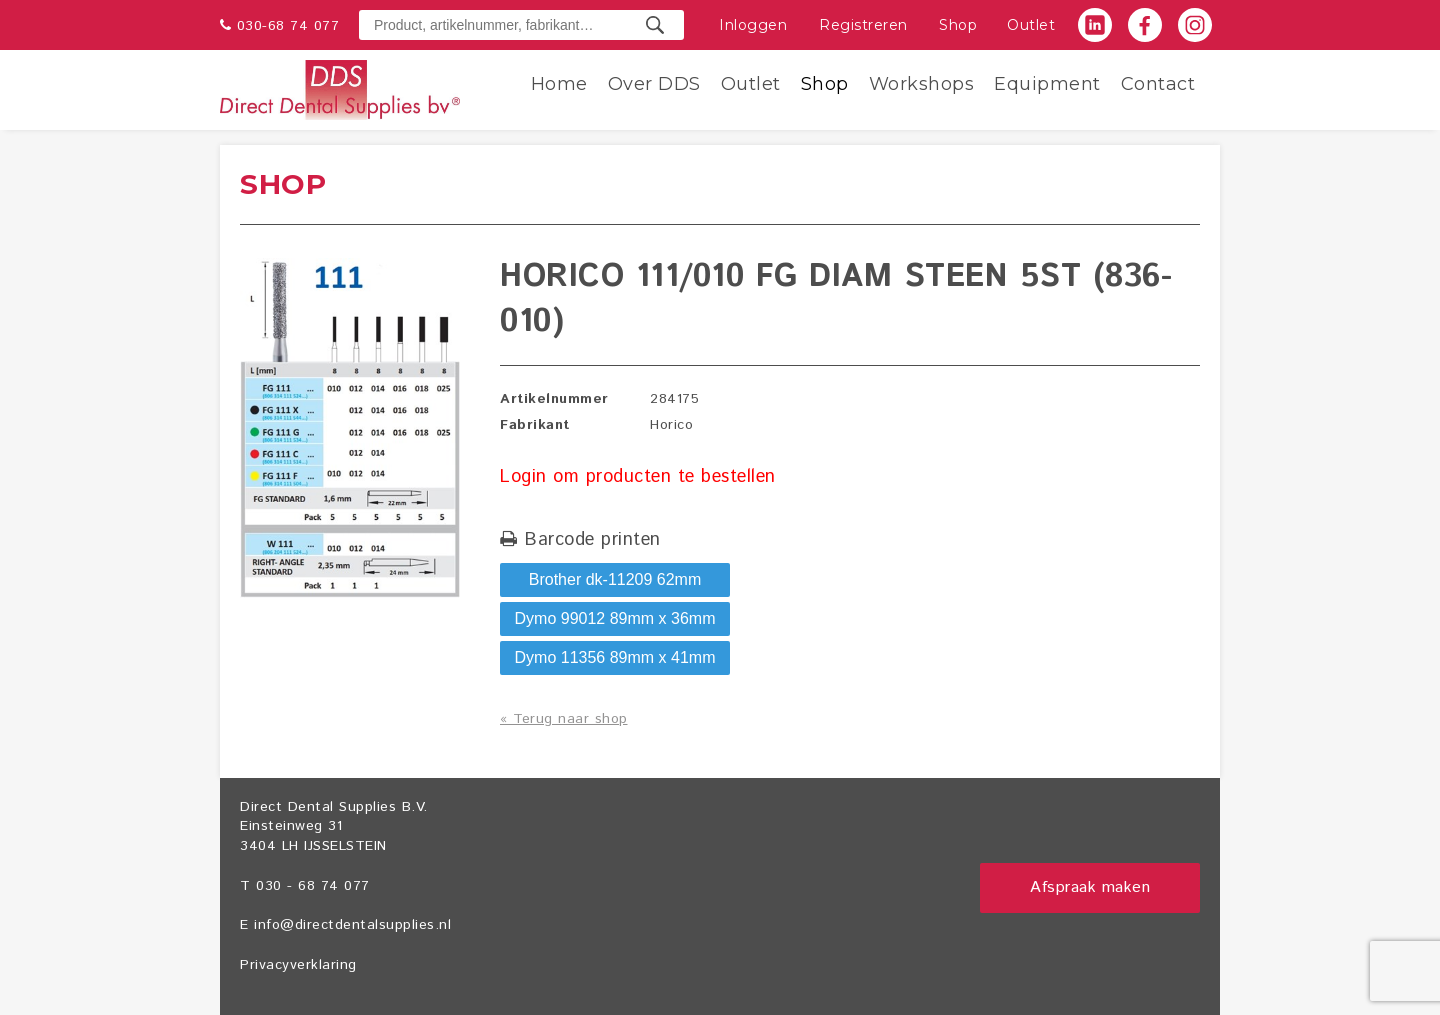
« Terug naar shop (564, 719)
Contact (1158, 84)
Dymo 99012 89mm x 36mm (615, 618)
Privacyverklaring (298, 965)
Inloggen (753, 25)
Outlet (1031, 25)
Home (559, 84)
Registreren (863, 25)
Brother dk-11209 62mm (615, 579)
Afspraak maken (1090, 887)
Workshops (922, 84)
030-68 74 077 (288, 26)
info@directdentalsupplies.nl (352, 925)
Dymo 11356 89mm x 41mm (615, 657)
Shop (958, 25)
